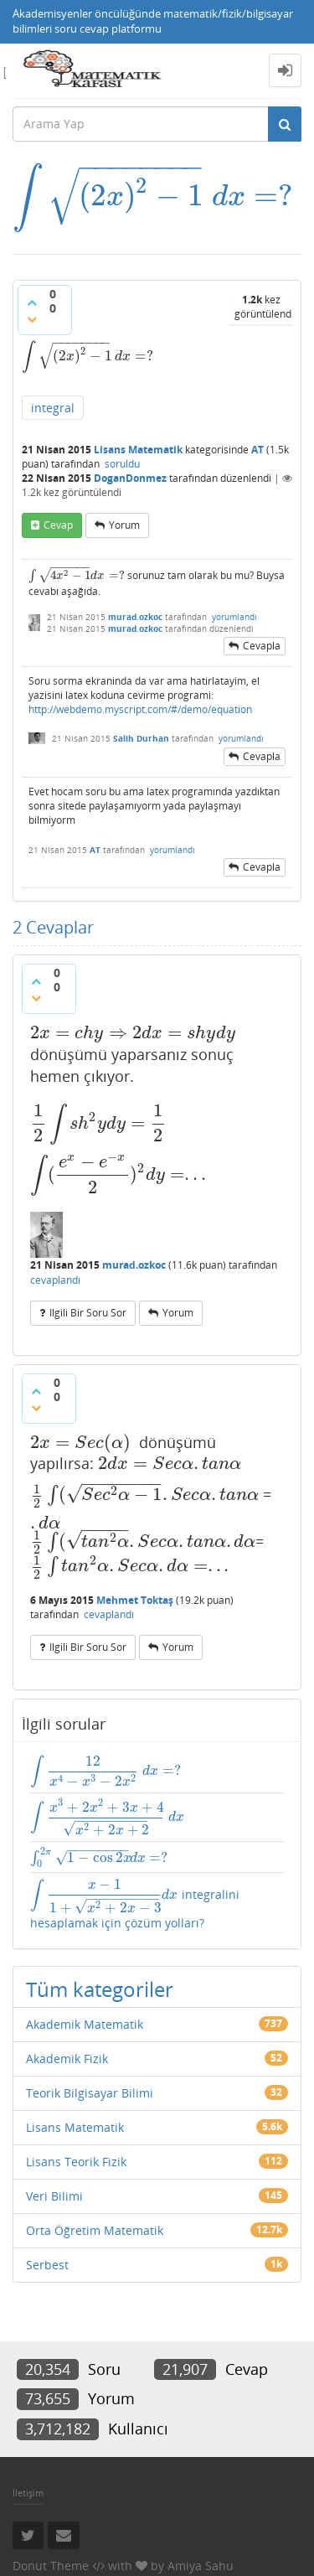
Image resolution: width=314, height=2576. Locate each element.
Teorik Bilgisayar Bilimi (89, 2093)
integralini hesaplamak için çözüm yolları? (134, 1904)
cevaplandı (55, 1280)
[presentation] (153, 195)
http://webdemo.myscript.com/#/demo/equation (140, 709)
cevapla (262, 646)
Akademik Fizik (67, 2058)
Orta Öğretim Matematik (94, 2230)
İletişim (28, 2492)
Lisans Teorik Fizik (76, 2162)
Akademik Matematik (84, 2024)
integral (53, 408)
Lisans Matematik (138, 449)
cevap (58, 525)
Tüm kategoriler (99, 1989)
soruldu (122, 464)
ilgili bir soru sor (87, 1313)
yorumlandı (234, 617)
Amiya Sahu (200, 2565)
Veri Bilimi (54, 2196)
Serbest (47, 2265)
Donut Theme (51, 2565)
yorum (124, 525)
